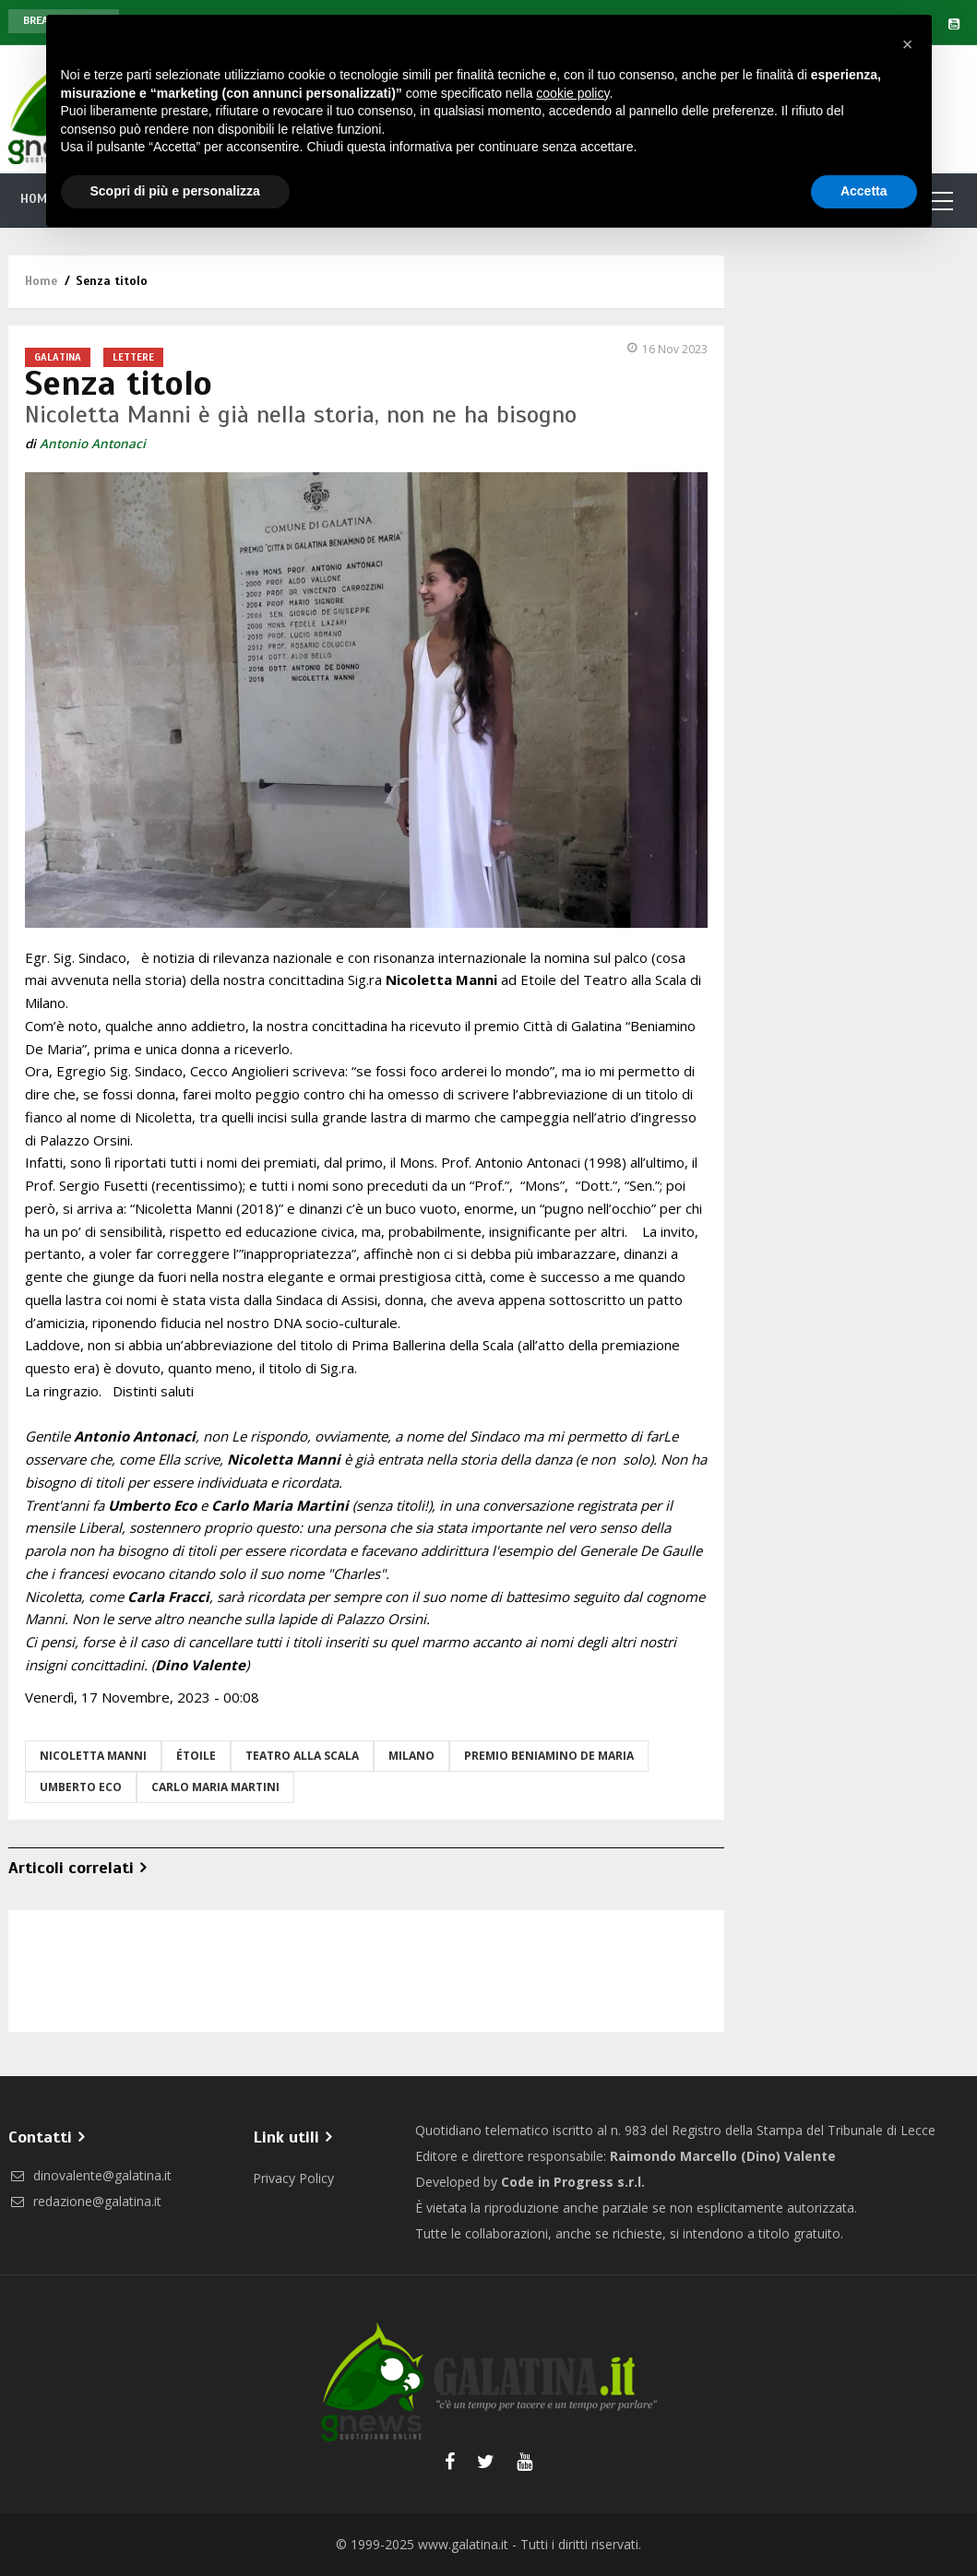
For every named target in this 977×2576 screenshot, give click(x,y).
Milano (411, 1755)
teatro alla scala (302, 1755)
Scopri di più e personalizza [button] (175, 191)
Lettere (133, 356)
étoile (196, 1755)
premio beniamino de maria (549, 1755)
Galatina (57, 356)
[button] (908, 44)
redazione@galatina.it (84, 2201)
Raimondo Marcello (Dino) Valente (723, 2156)
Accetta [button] (864, 191)
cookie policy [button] (572, 93)
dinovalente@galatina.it (90, 2175)
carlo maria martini (215, 1787)
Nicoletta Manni (93, 1755)
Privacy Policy (293, 2178)
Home (41, 281)
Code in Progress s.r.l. (573, 2181)
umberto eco (81, 1787)
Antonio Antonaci (93, 443)
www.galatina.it (463, 2544)
